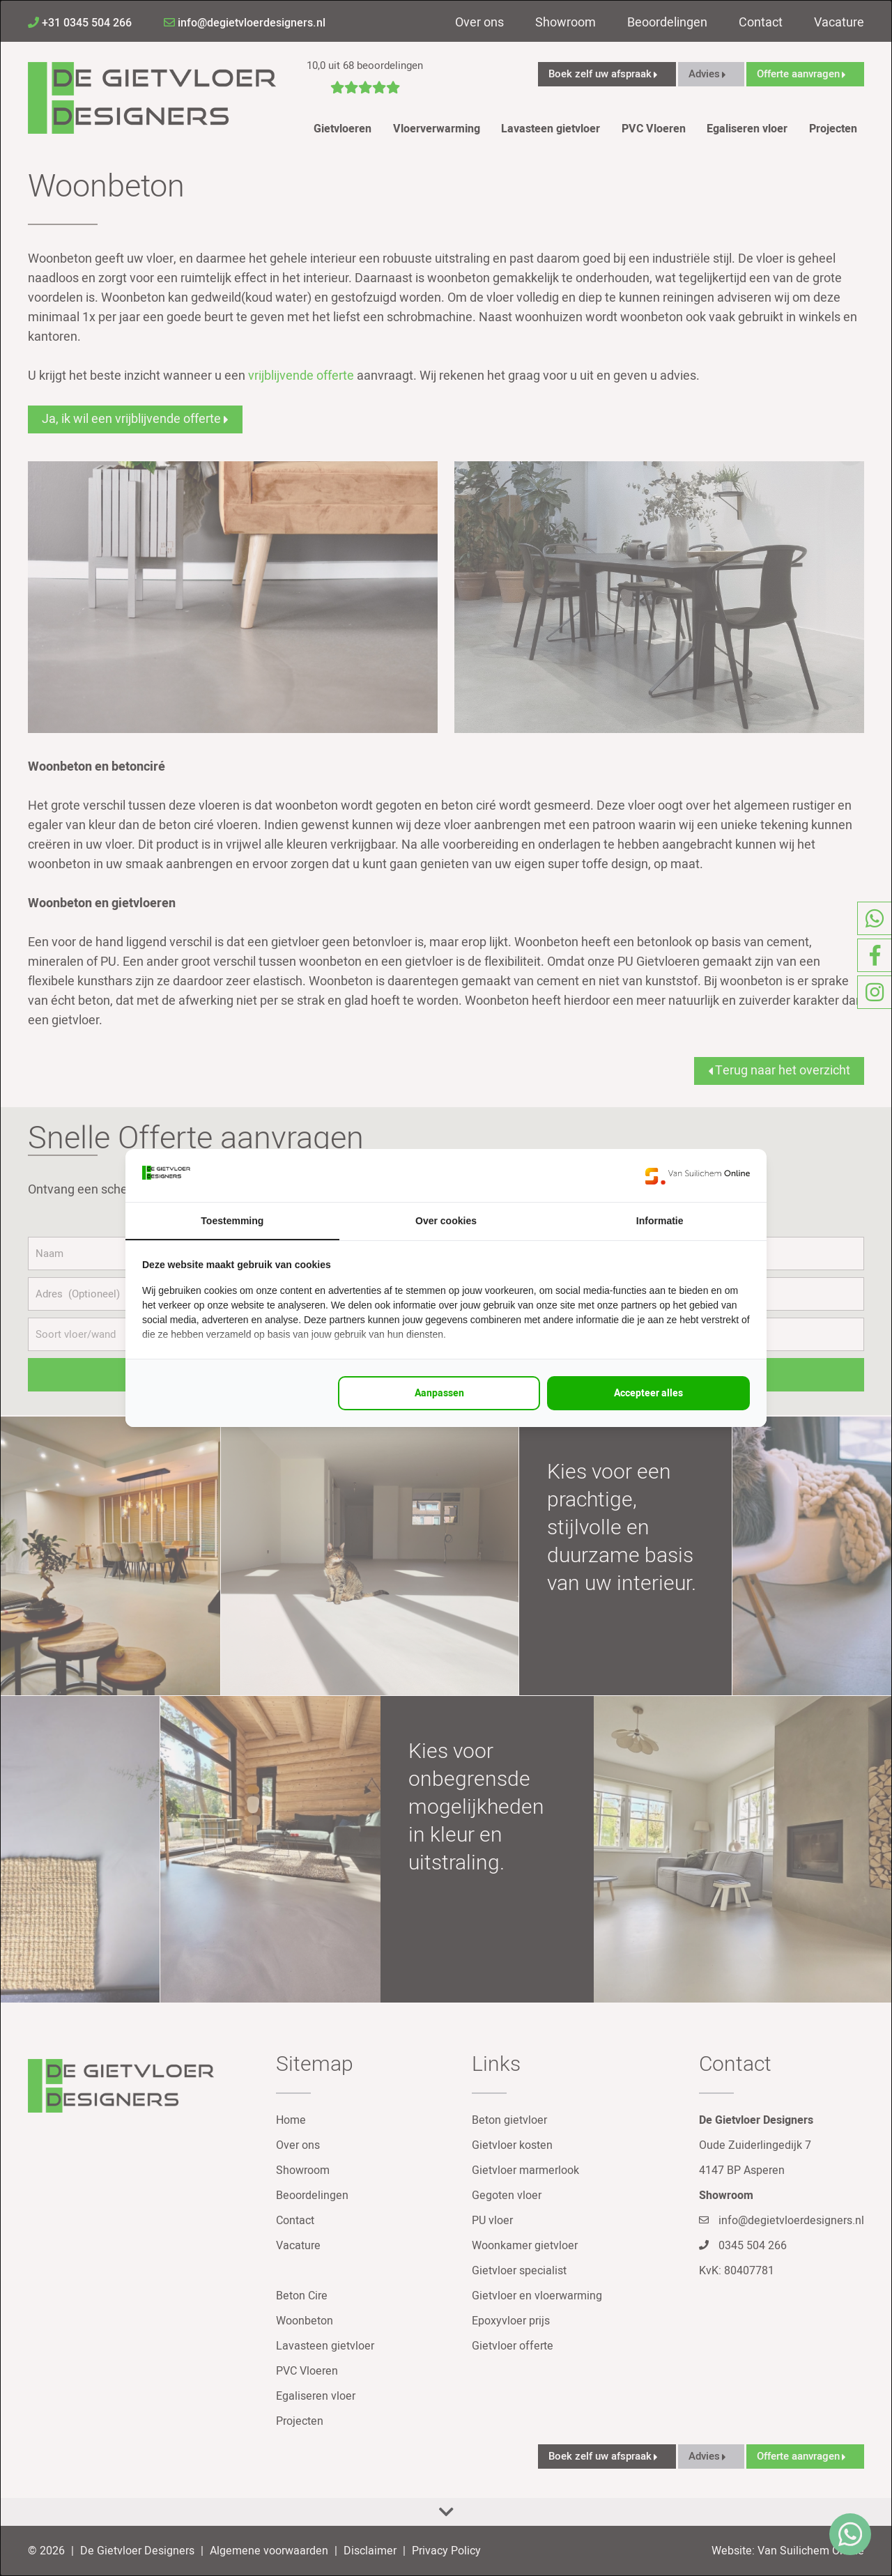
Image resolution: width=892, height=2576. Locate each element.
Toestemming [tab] (232, 1220)
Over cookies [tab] (446, 1220)
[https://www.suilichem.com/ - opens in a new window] (697, 1175)
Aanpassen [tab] (439, 1393)
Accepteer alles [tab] (648, 1393)
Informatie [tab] (660, 1220)
